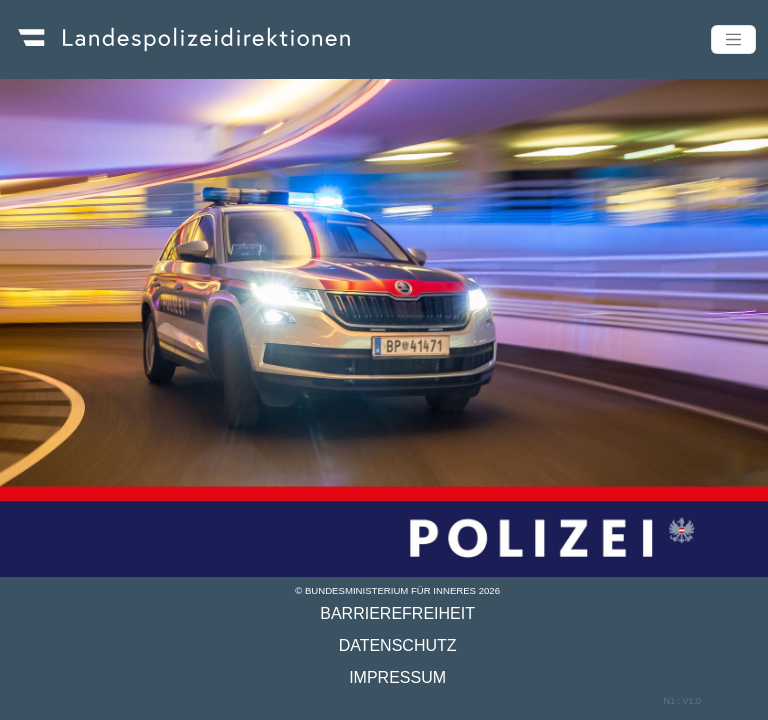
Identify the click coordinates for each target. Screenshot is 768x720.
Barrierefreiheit (397, 613)
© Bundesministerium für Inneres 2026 (397, 590)
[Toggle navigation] (733, 39)
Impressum (397, 677)
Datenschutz (398, 645)
